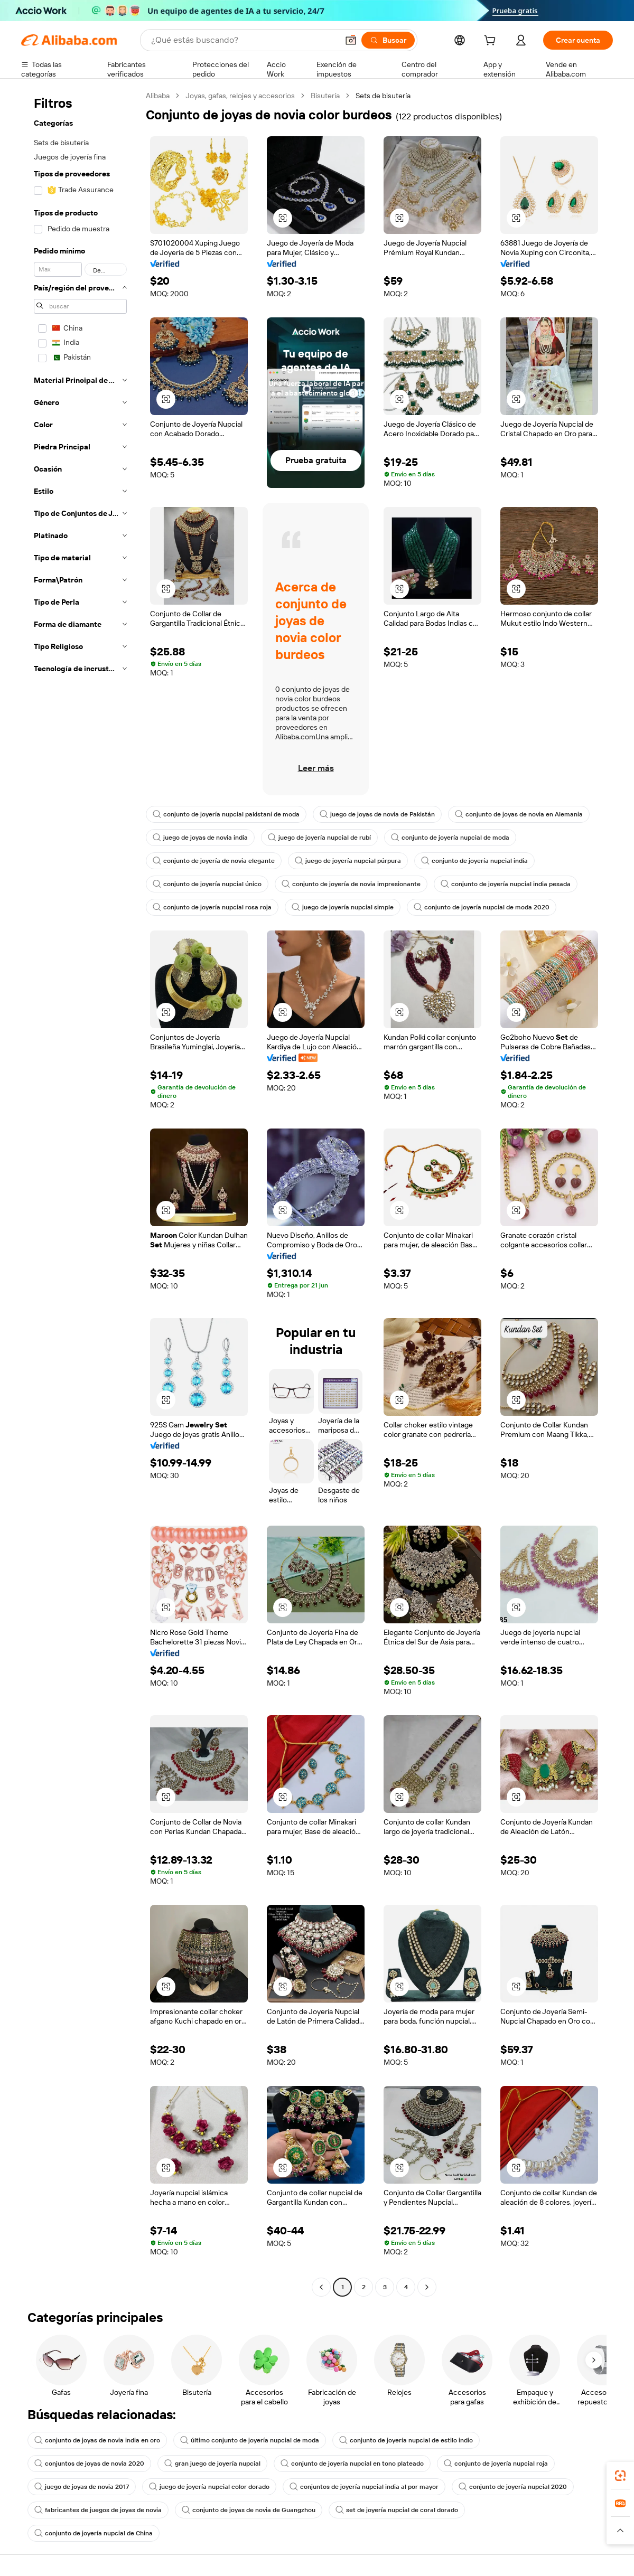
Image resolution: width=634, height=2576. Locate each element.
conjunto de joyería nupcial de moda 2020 (481, 907)
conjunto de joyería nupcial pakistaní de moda (226, 814)
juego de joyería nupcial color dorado (209, 2487)
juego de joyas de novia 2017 (81, 2487)
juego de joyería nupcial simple (343, 907)
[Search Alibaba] (243, 40)
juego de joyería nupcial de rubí (319, 837)
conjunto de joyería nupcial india (474, 861)
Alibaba (158, 95)
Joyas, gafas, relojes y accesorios (240, 95)
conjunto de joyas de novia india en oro (97, 2440)
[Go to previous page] (321, 2287)
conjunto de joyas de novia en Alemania (519, 814)
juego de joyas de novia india (200, 837)
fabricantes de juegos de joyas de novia (98, 2510)
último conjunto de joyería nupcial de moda (249, 2440)
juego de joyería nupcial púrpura (348, 861)
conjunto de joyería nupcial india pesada (506, 884)
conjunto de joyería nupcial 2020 (513, 2487)
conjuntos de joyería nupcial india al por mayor (364, 2487)
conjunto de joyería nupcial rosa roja (212, 907)
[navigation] (80, 1192)
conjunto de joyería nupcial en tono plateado (352, 2463)
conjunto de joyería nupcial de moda (450, 837)
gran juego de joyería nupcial (212, 2463)
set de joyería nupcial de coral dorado (396, 2510)
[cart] (492, 41)
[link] (620, 2475)
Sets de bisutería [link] (383, 95)
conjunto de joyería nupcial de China (93, 2533)
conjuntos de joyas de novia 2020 (89, 2463)
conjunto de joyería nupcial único (207, 884)
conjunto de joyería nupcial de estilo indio (406, 2440)
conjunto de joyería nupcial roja (496, 2463)
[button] (350, 40)
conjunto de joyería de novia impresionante (351, 884)
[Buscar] (388, 40)
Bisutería (325, 95)
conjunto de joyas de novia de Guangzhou (248, 2510)
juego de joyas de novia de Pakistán (377, 814)
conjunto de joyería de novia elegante (214, 861)
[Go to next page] (426, 2287)
